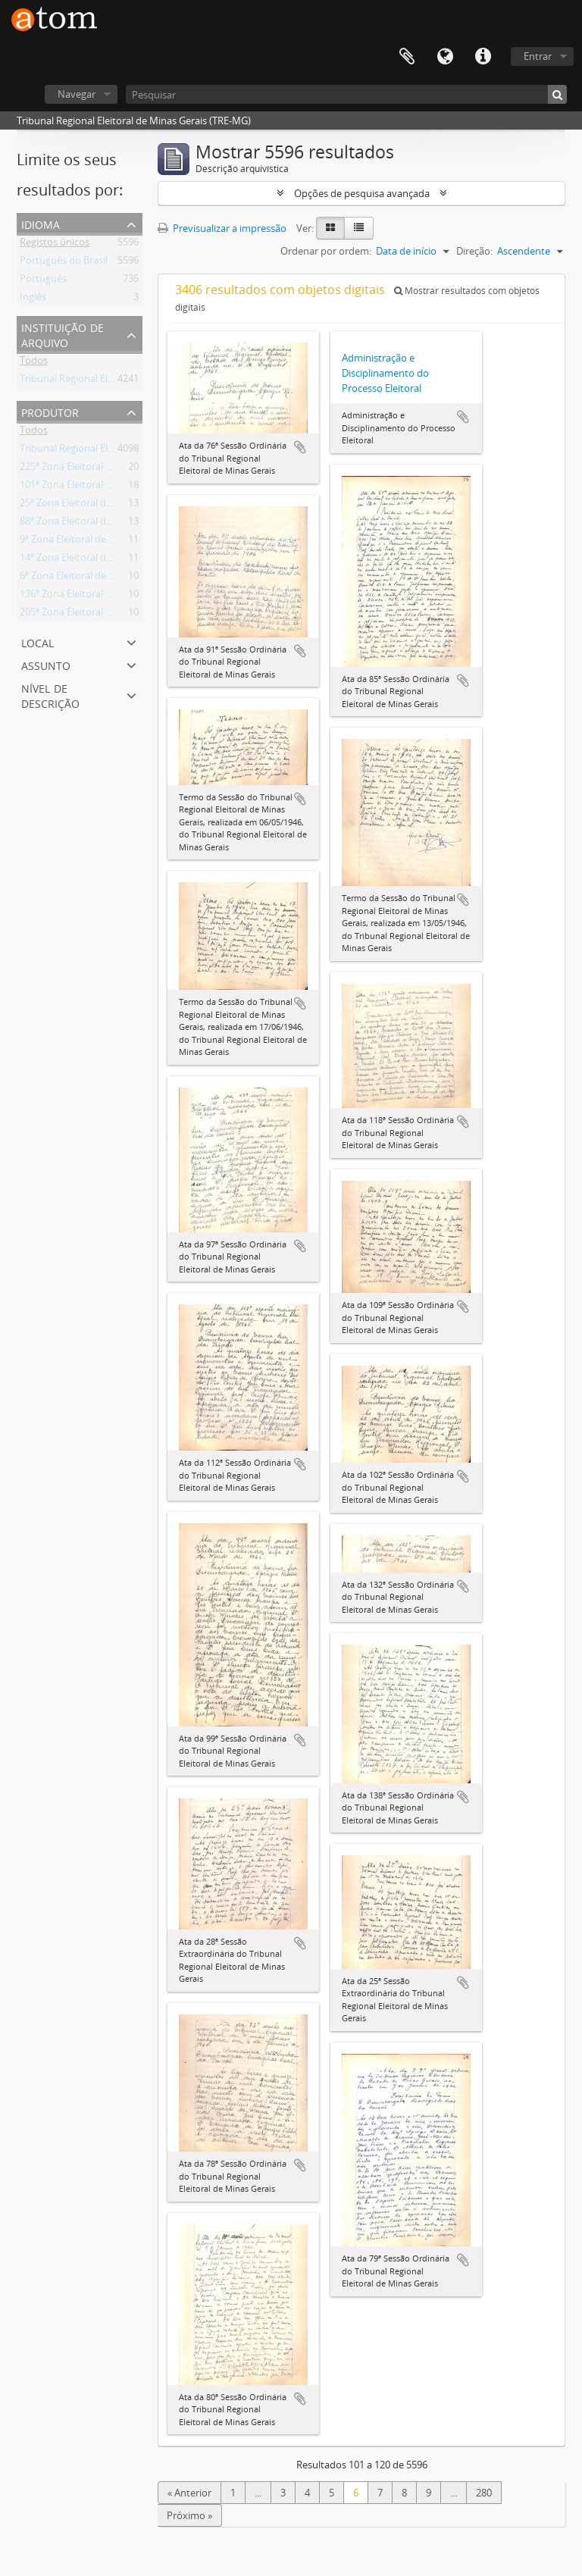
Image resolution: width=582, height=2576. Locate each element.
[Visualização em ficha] (330, 228)
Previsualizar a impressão (222, 228)
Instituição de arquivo (62, 334)
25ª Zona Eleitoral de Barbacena (90, 505)
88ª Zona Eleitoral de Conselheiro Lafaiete (112, 524)
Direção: (474, 251)
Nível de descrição (50, 694)
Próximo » (189, 2515)
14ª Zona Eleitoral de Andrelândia (94, 560)
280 (484, 2492)
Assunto (45, 664)
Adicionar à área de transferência (300, 447)
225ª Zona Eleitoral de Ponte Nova (96, 469)
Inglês (33, 299)
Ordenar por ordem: (325, 251)
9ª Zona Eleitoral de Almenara (86, 542)
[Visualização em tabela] (359, 228)
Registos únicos (54, 245)
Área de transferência (407, 57)
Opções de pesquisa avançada (362, 193)
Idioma (445, 57)
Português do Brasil (64, 263)
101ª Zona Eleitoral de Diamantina (95, 487)
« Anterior (189, 2492)
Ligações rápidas (483, 57)
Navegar (76, 94)
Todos (34, 363)
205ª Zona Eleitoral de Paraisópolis (97, 614)
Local (37, 641)
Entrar (538, 56)
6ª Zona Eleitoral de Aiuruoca (84, 578)
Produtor (50, 411)
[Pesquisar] (346, 94)
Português (43, 281)
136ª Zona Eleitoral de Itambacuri (94, 596)
